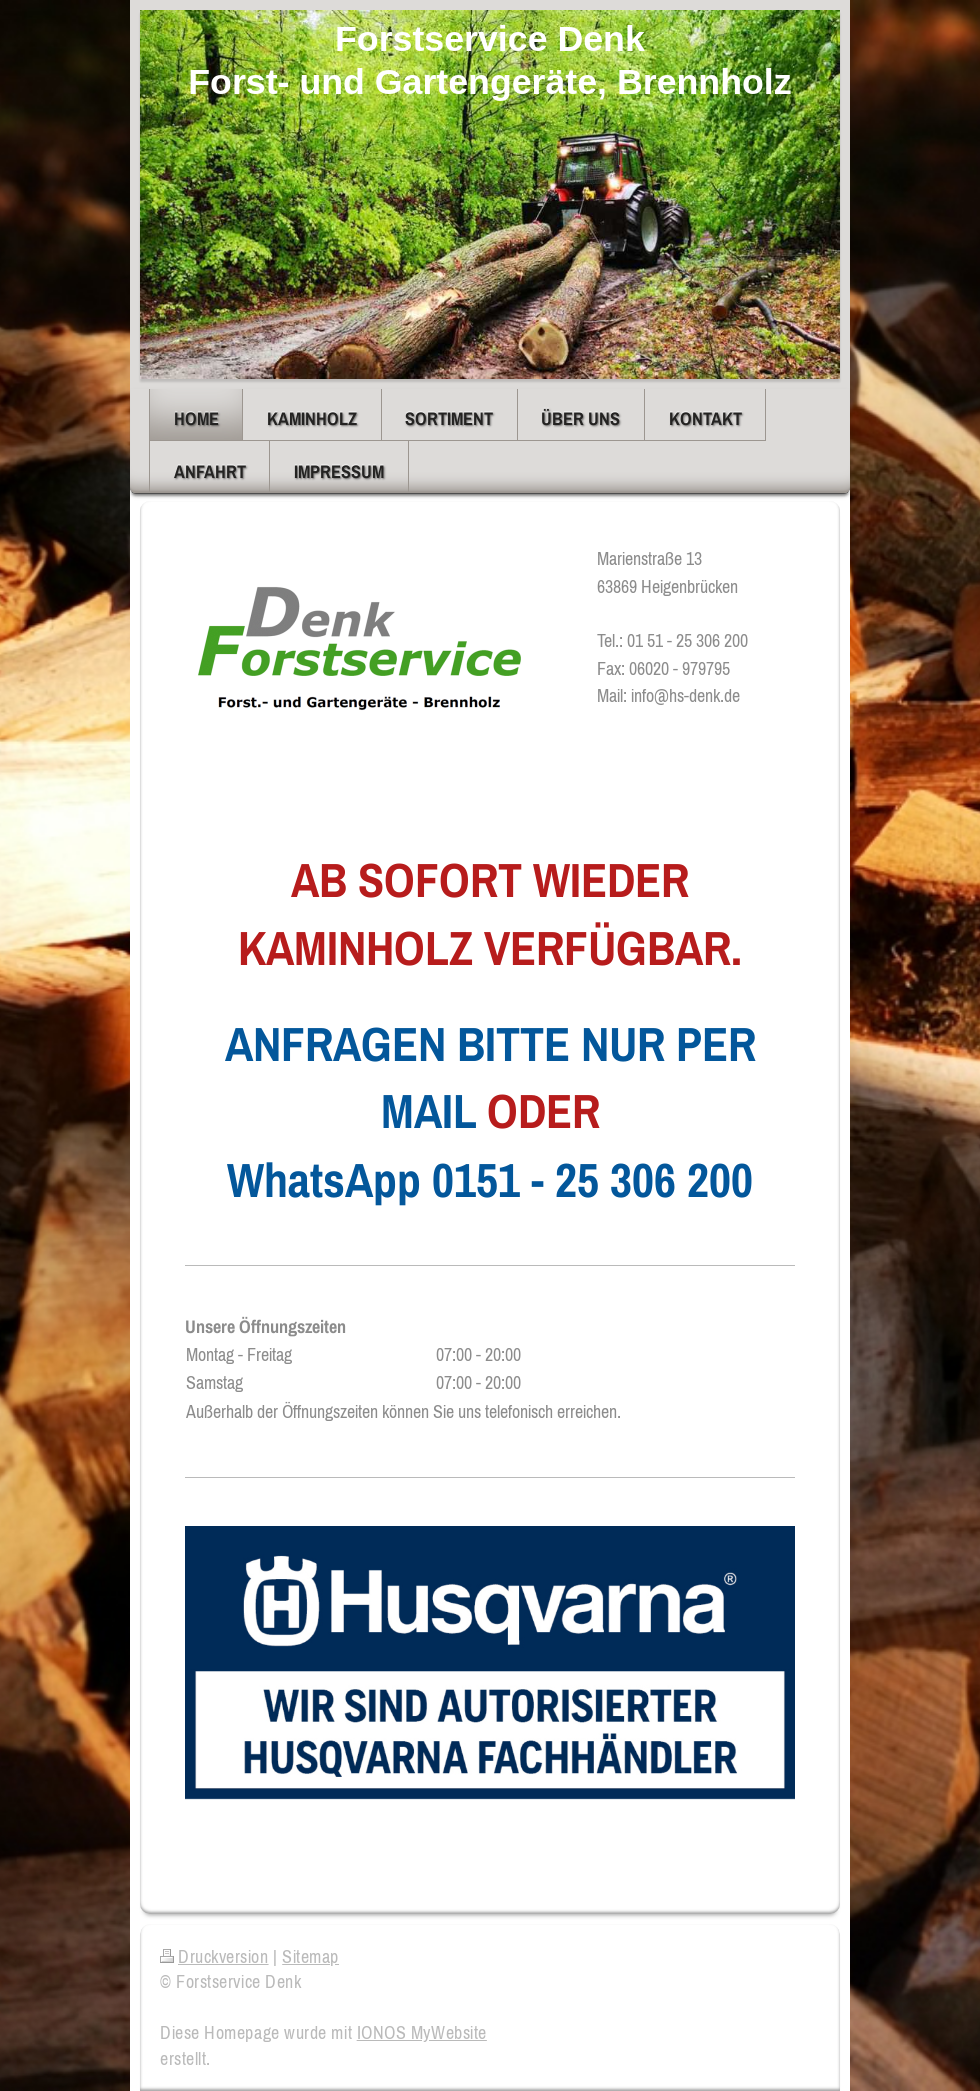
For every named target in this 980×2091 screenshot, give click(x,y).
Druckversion (214, 1956)
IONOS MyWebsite (422, 2032)
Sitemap (310, 1956)
